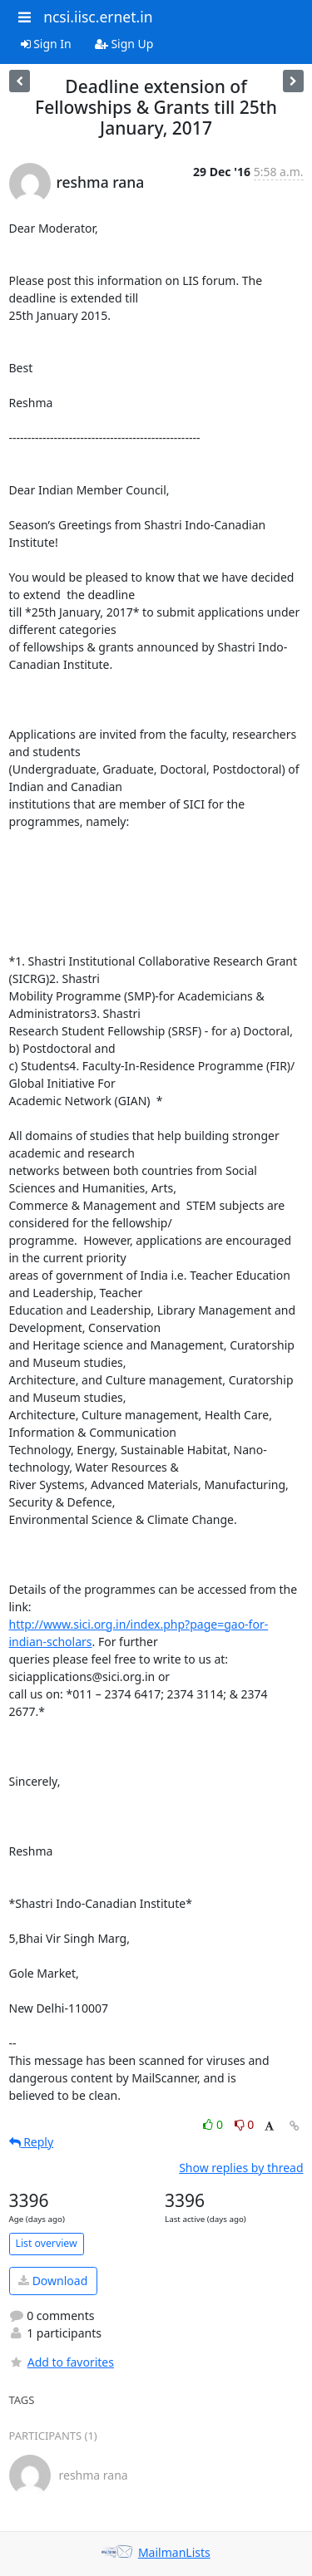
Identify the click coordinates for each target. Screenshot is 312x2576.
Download (52, 2280)
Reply (31, 2142)
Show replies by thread (241, 2167)
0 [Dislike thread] (245, 2124)
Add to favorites (61, 2362)
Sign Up (124, 44)
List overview (46, 2243)
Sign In (46, 44)
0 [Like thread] (214, 2124)
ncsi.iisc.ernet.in (97, 17)
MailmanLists (174, 2552)
